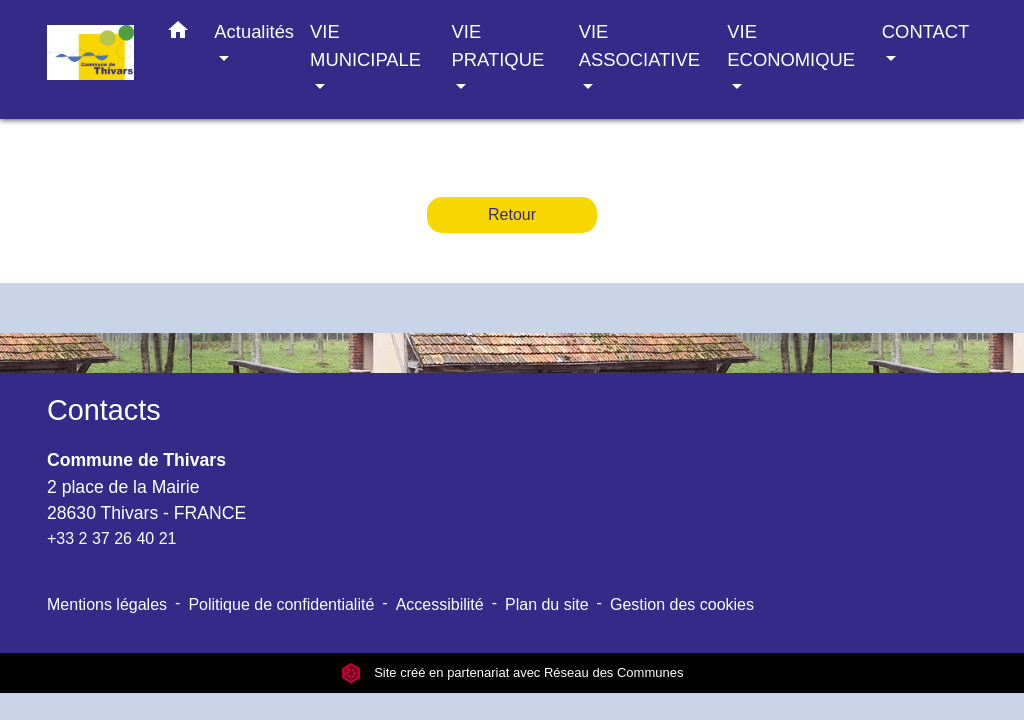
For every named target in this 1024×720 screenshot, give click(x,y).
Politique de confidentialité (281, 604)
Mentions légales (107, 604)
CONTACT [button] (925, 31)
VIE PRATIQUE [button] (498, 45)
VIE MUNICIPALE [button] (365, 45)
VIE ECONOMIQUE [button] (791, 45)
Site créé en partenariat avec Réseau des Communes (512, 672)
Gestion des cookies (682, 604)
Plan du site (547, 604)
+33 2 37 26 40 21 (111, 538)
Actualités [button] (254, 31)
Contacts (104, 410)
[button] (178, 34)
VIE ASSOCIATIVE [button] (639, 45)
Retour (512, 214)
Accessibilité (440, 604)
